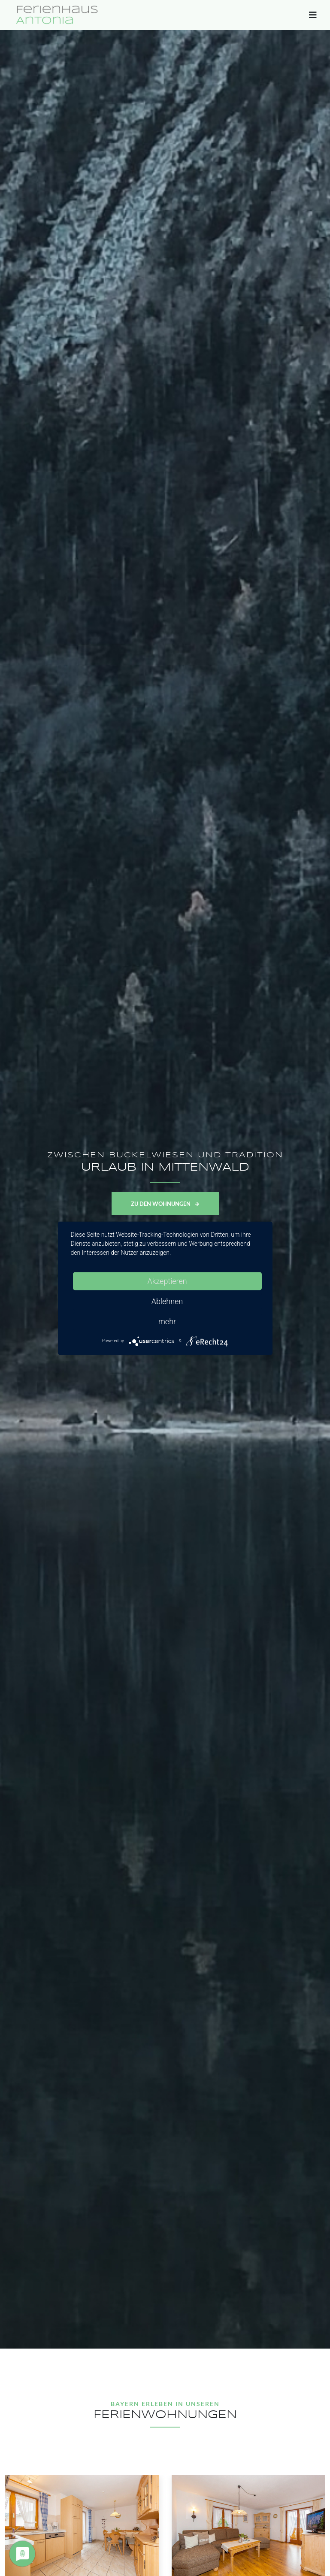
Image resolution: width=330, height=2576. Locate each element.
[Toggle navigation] (313, 17)
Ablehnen (167, 1300)
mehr (167, 1321)
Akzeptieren (167, 1280)
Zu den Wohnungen (165, 1203)
